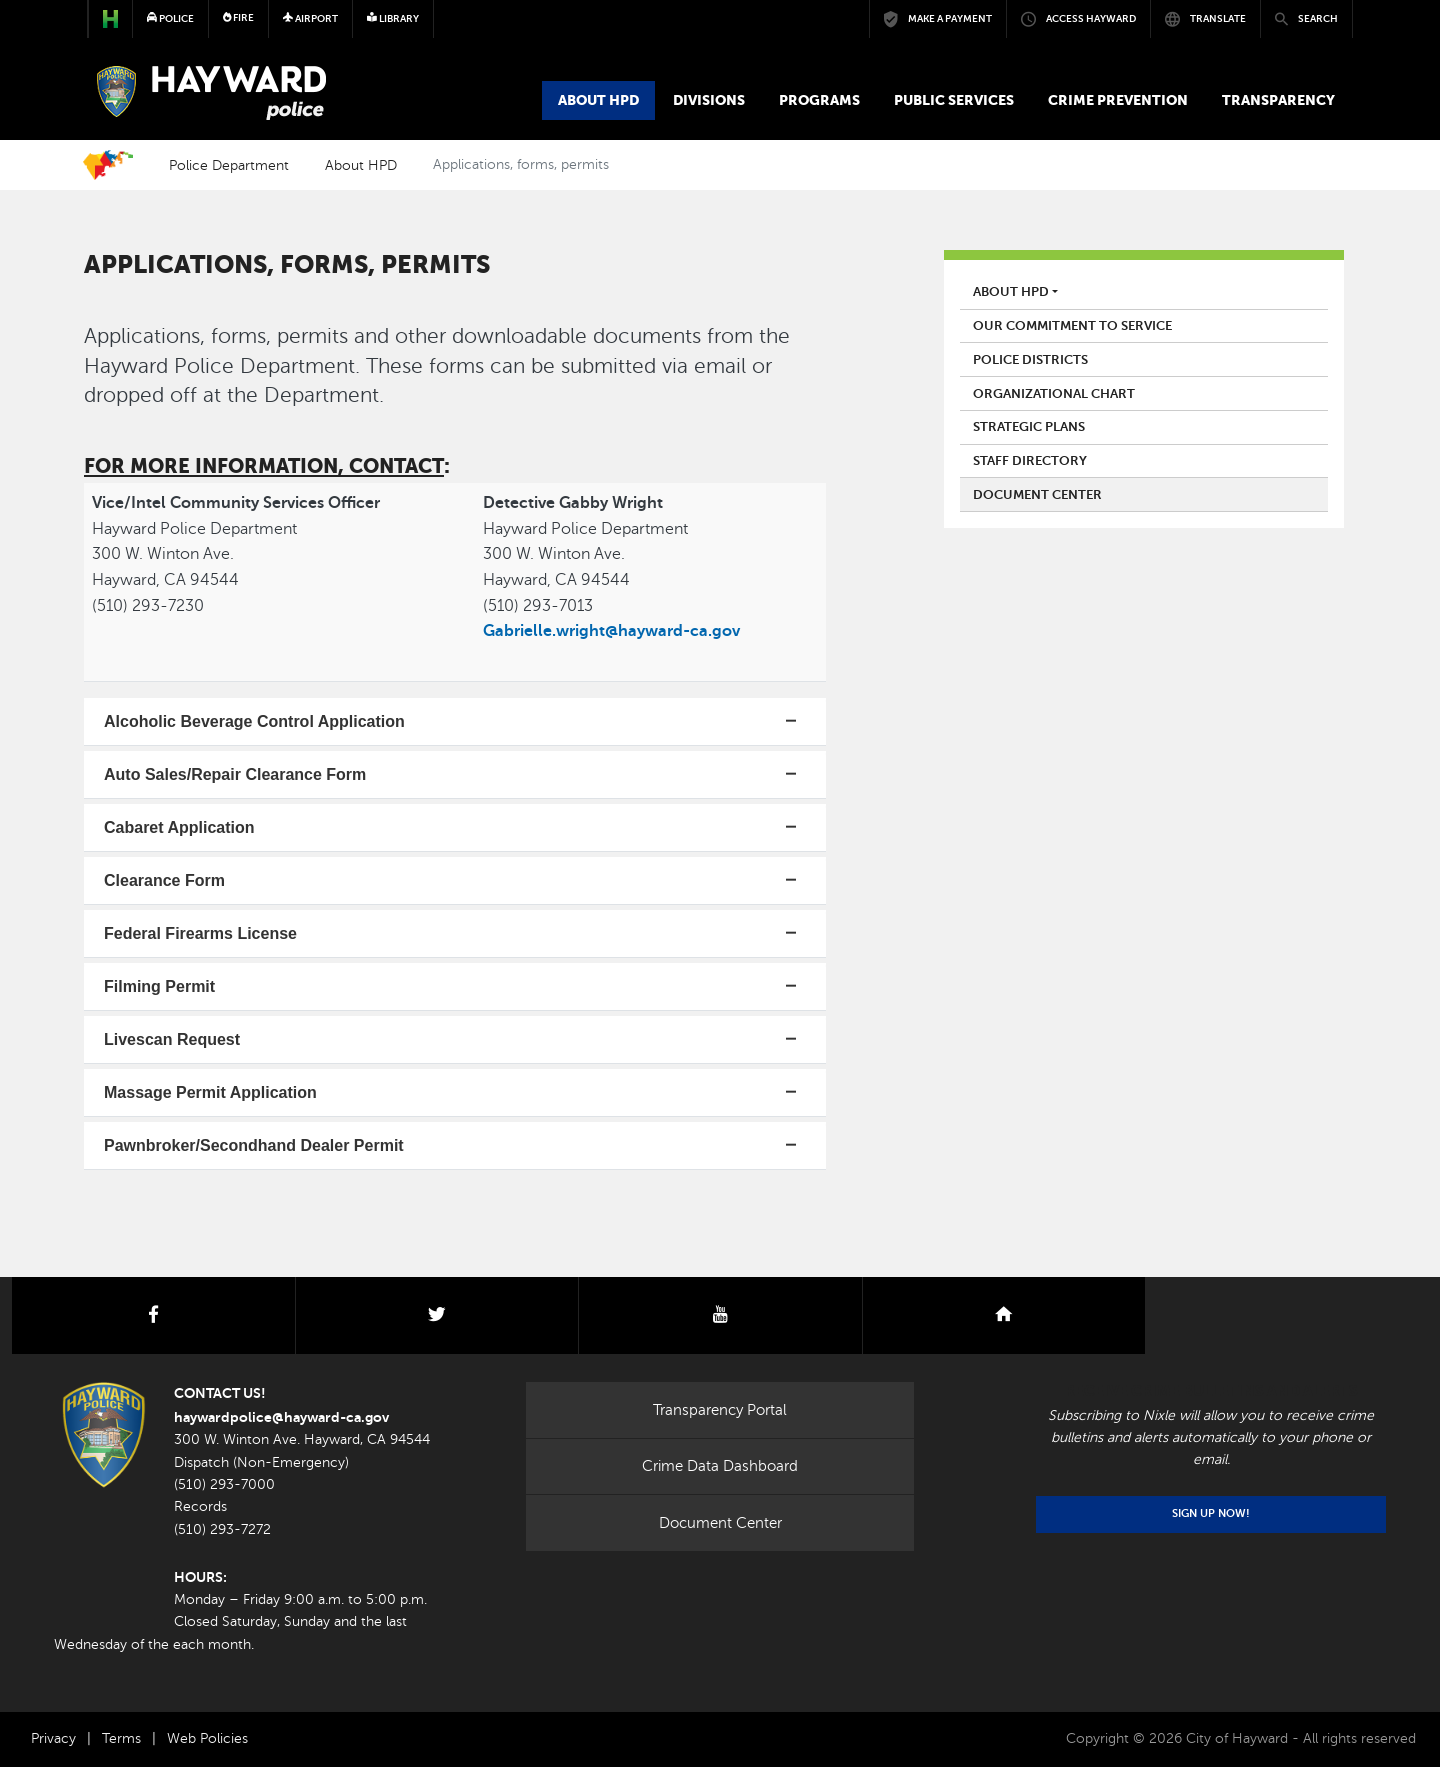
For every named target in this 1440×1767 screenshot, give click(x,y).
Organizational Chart (1054, 394)
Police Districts (1030, 360)
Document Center (1037, 495)
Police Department (229, 165)
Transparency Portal (720, 1410)
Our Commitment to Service (1072, 326)
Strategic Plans (1029, 427)
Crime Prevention (1118, 100)
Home (108, 165)
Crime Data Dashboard (720, 1466)
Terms (121, 1738)
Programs (819, 100)
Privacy (53, 1738)
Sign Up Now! (1211, 1513)
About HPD (598, 100)
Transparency (1278, 100)
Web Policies (207, 1738)
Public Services (954, 100)
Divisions (709, 100)
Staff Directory (1030, 461)
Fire (239, 17)
